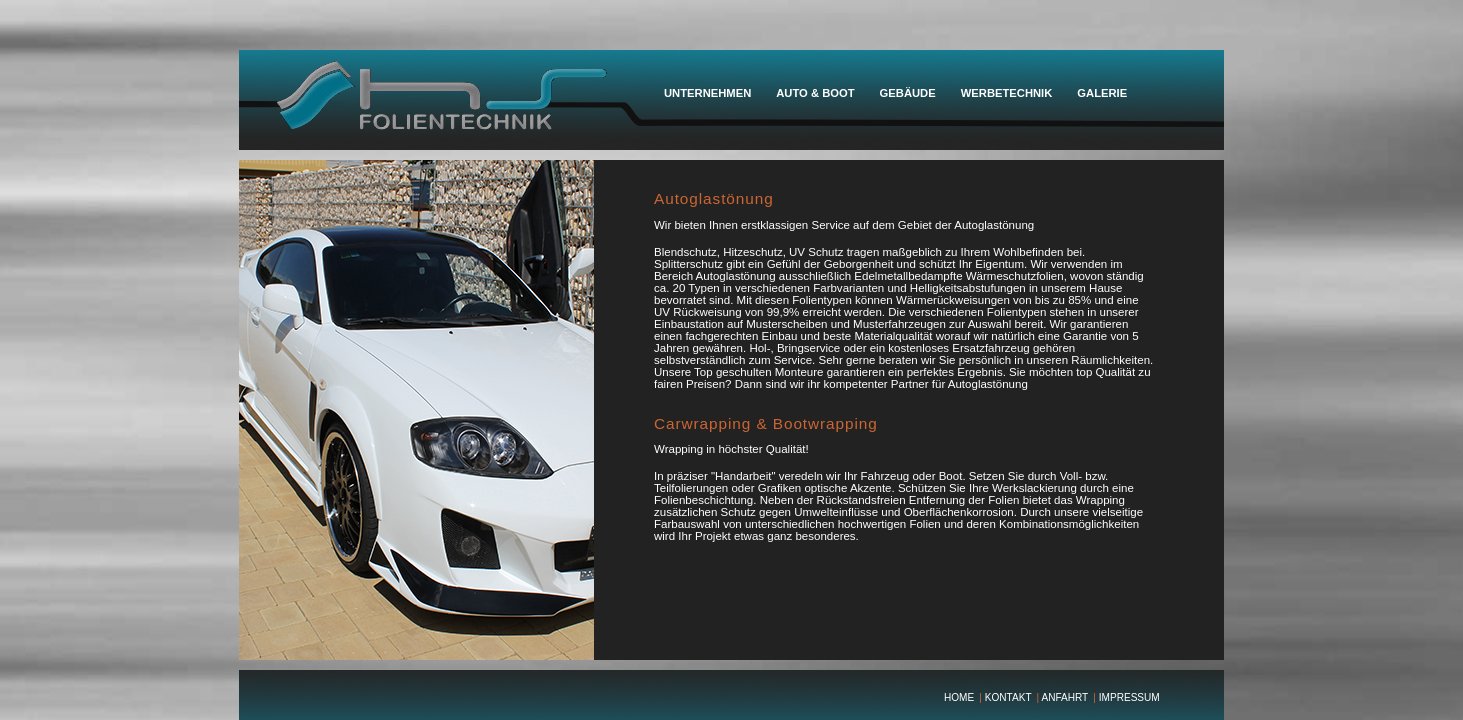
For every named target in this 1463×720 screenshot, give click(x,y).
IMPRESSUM (1129, 697)
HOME (959, 697)
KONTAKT (1008, 697)
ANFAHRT (1064, 697)
